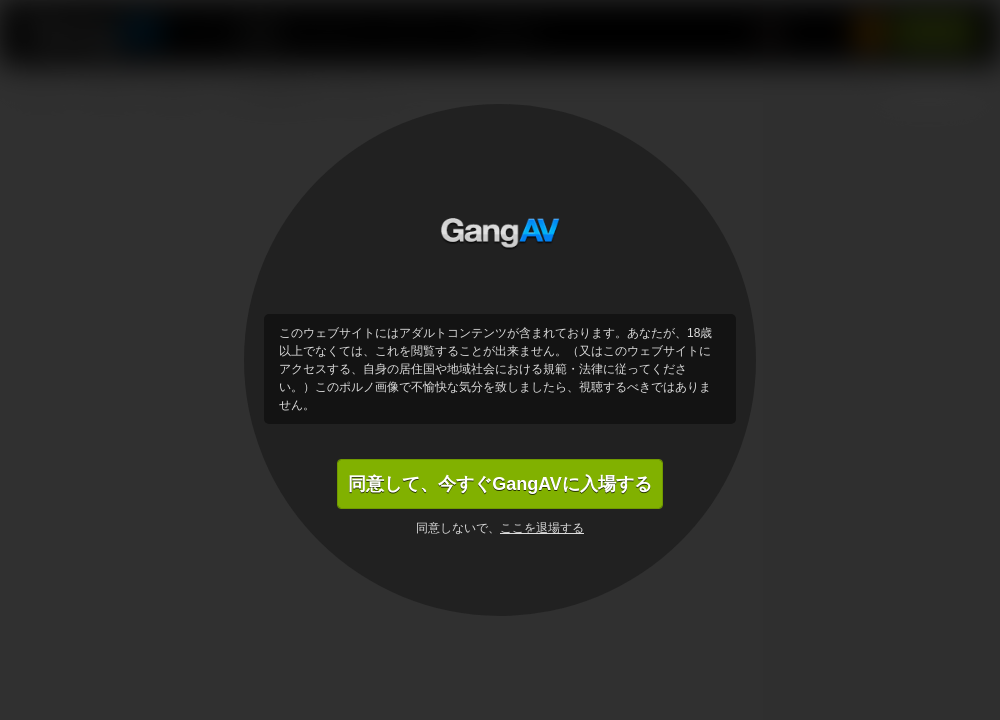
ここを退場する (542, 528)
